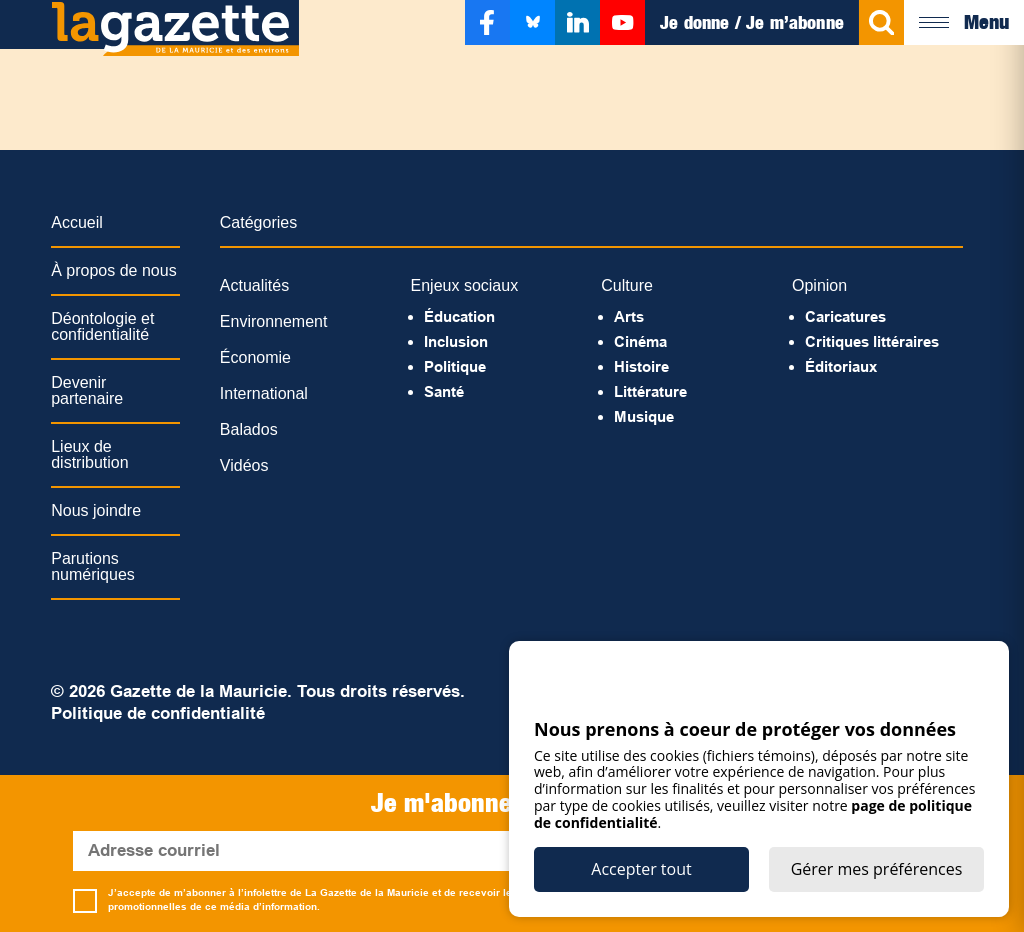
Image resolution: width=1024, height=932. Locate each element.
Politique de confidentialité (158, 713)
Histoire (641, 366)
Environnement (274, 321)
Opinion (819, 285)
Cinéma (640, 341)
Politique (455, 366)
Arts (629, 316)
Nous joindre (96, 510)
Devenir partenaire (87, 390)
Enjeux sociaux (465, 285)
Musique (644, 416)
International (264, 393)
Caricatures (845, 316)
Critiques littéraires (872, 341)
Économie (255, 357)
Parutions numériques (93, 566)
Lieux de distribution (89, 454)
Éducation (459, 316)
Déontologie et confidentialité (102, 326)
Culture (627, 285)
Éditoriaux (841, 366)
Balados (249, 429)
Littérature (650, 391)
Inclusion (456, 341)
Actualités (254, 285)
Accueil (77, 222)
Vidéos (244, 465)
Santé (444, 391)
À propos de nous (113, 270)
